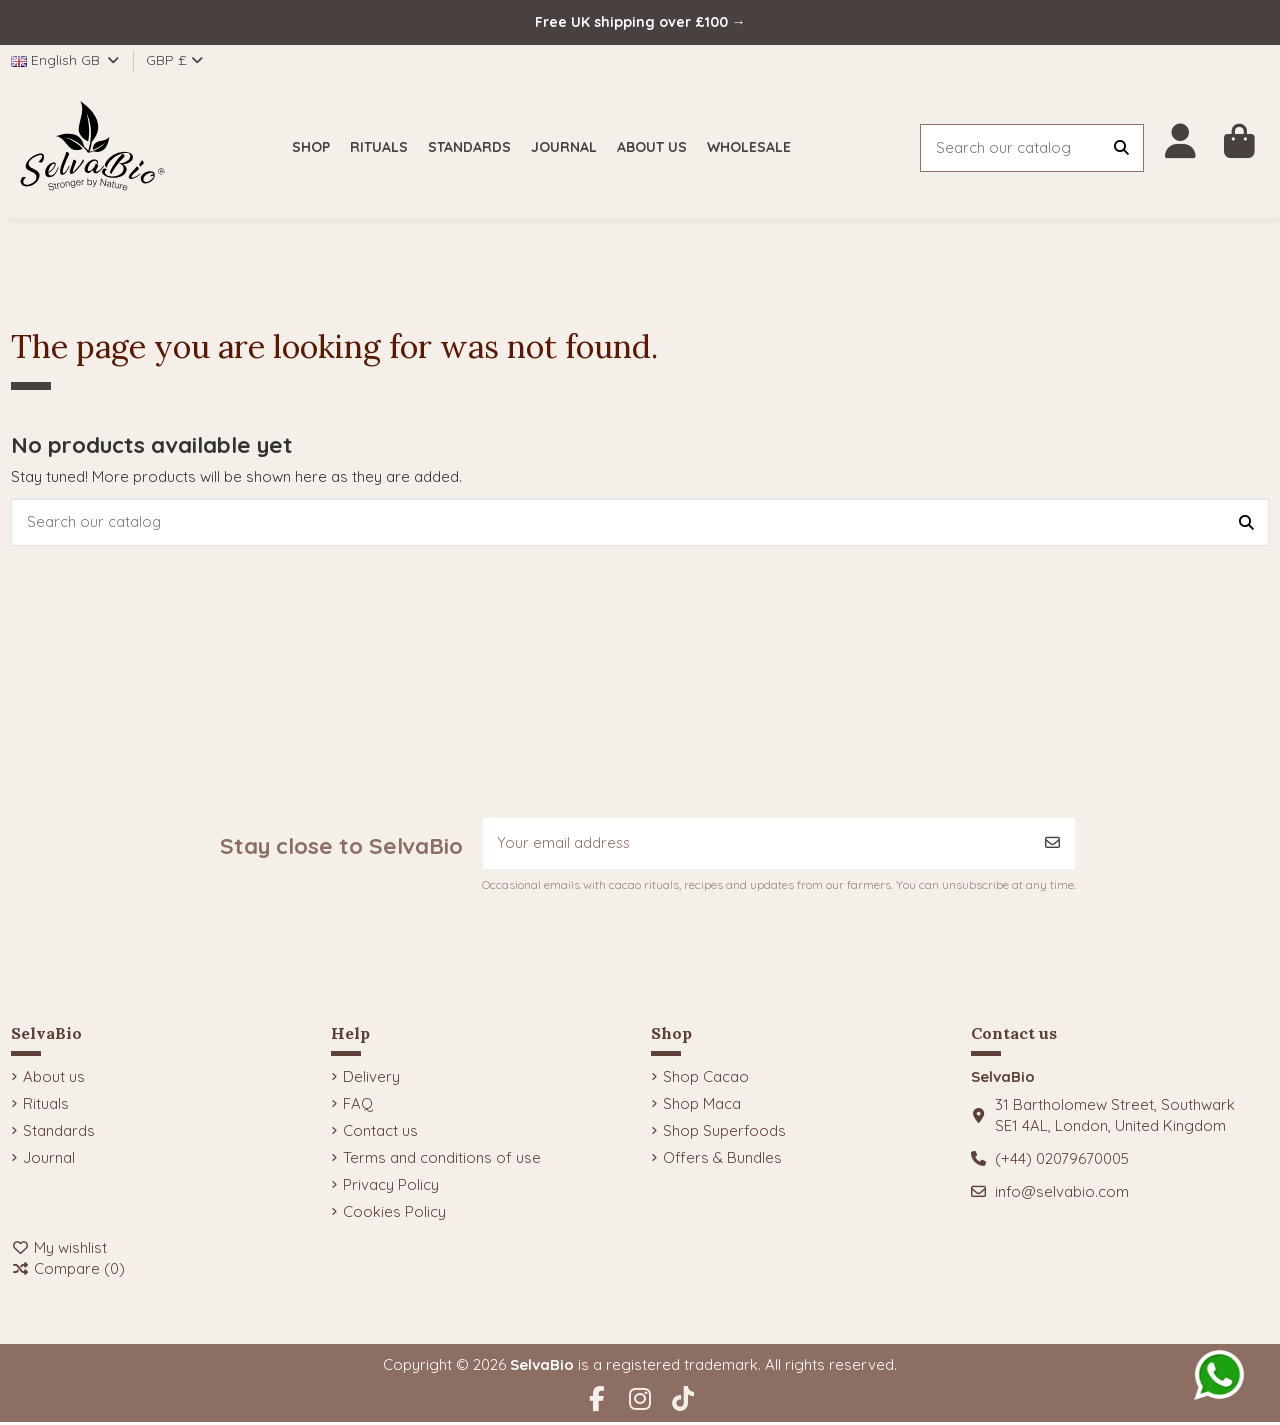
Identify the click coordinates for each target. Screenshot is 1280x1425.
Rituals (46, 1106)
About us (54, 1079)
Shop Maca (702, 1106)
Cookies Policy (394, 1214)
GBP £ (174, 60)
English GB (66, 60)
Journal (49, 1160)
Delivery (371, 1079)
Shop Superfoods (724, 1133)
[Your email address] (757, 845)
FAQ (358, 1106)
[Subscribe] (1052, 845)
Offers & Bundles (722, 1160)
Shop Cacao (706, 1079)
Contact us (380, 1133)
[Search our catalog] (1121, 148)
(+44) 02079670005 (1062, 1161)
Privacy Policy (391, 1187)
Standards (59, 1133)
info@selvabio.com (1062, 1194)
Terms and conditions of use (442, 1160)
